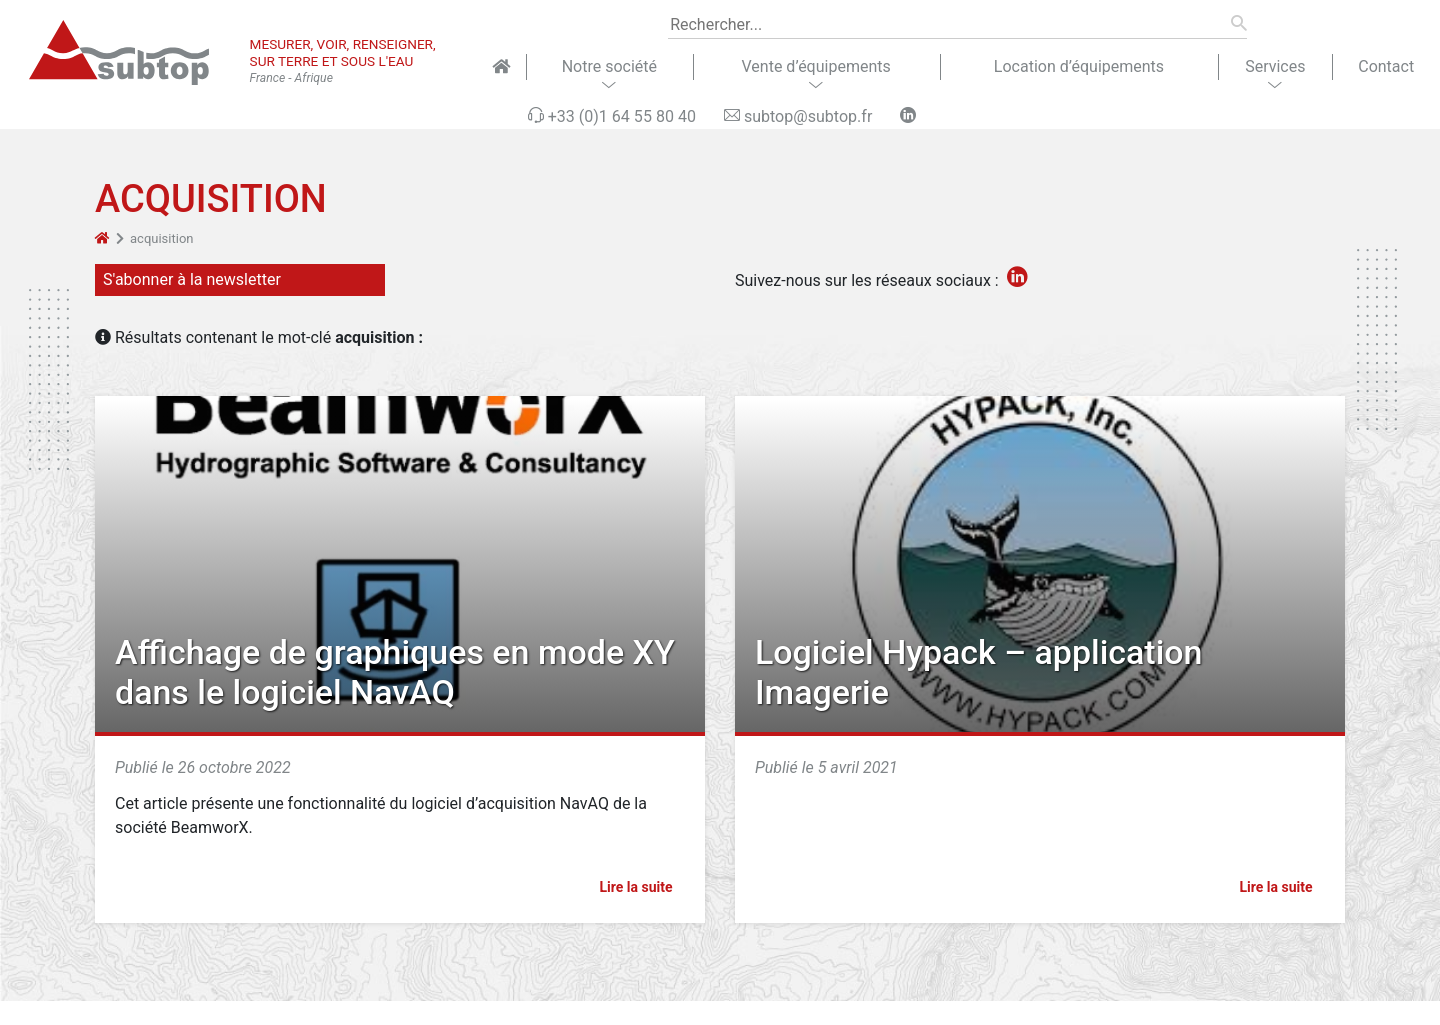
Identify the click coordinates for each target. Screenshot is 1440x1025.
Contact (1386, 66)
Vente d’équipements (816, 66)
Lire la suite (644, 887)
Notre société (609, 66)
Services (1275, 66)
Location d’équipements (1079, 66)
